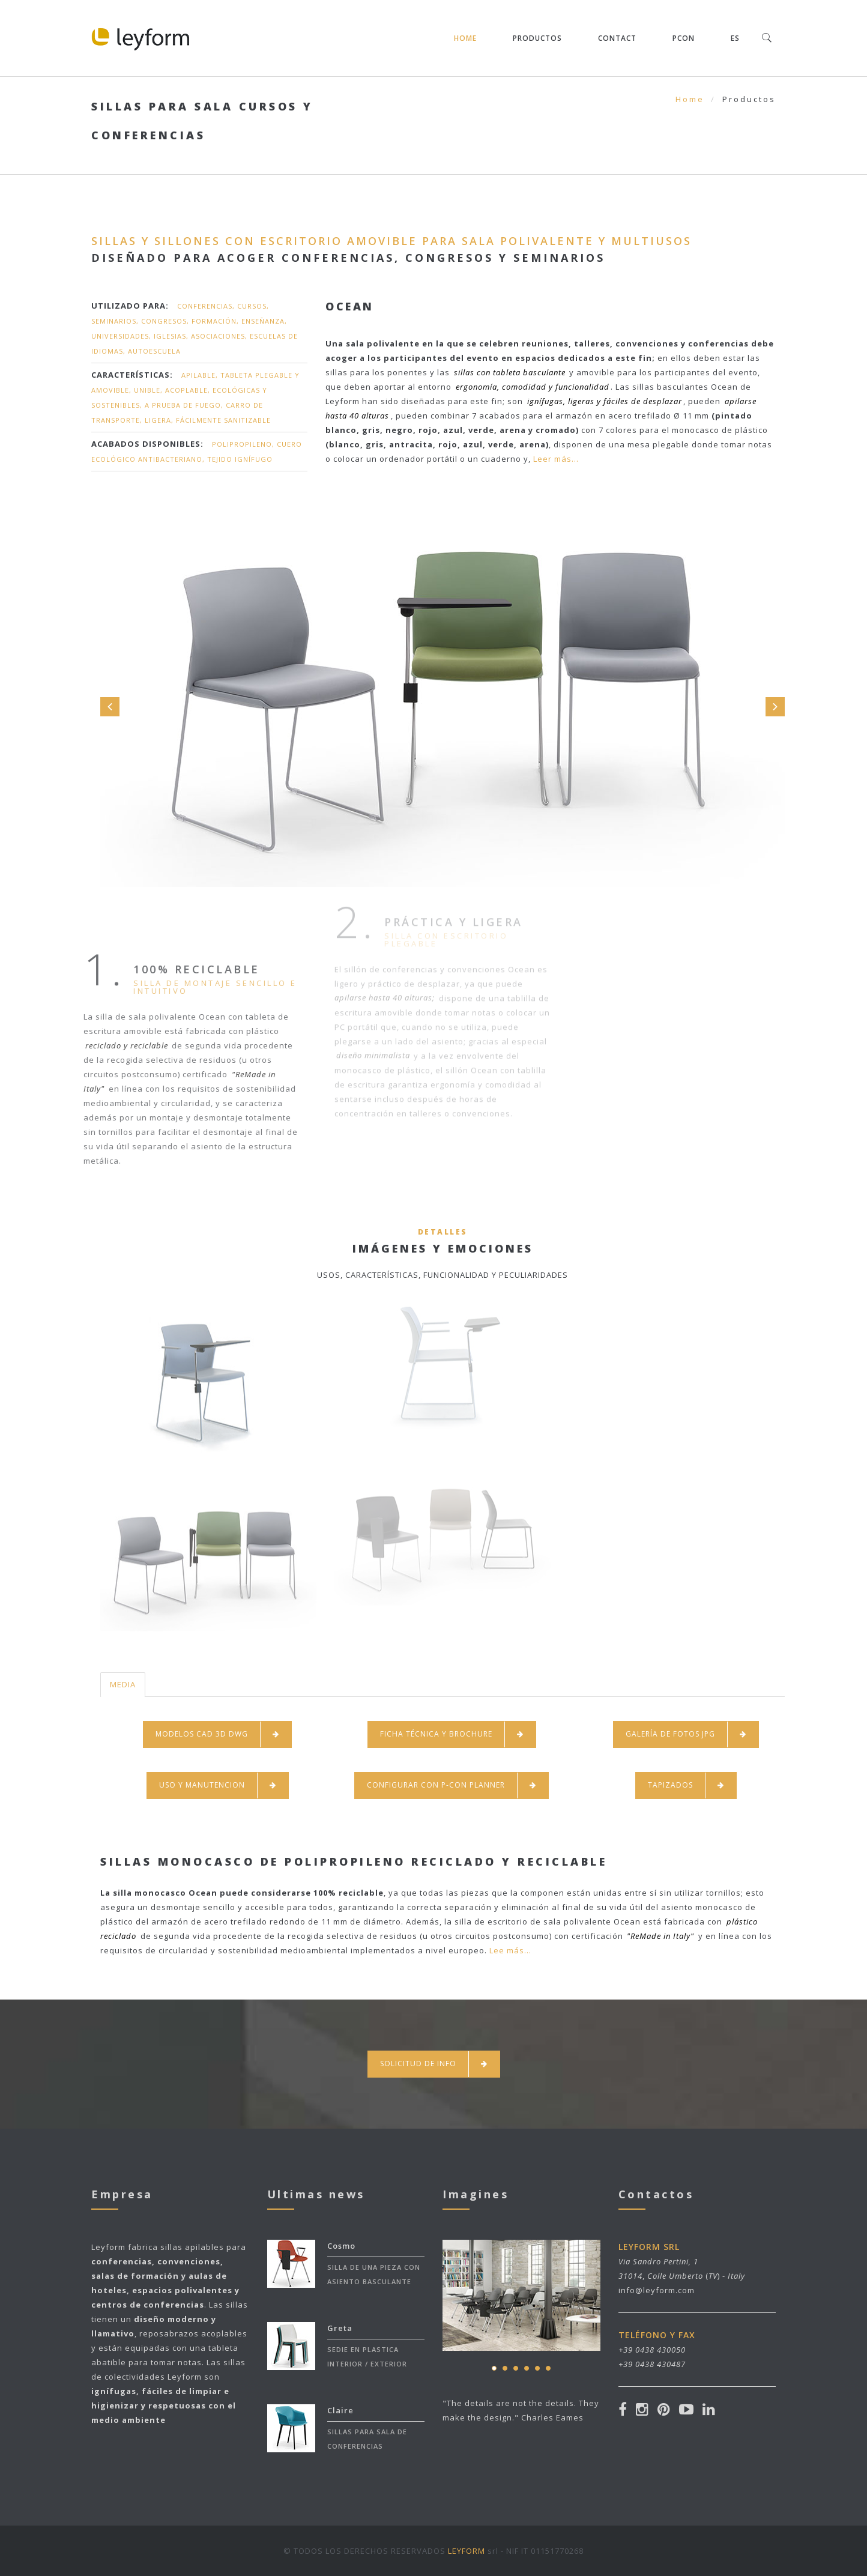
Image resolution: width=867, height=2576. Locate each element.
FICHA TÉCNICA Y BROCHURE (452, 1734)
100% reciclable (159, 969)
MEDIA (123, 1684)
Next (775, 706)
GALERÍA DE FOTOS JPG (686, 1734)
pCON (683, 38)
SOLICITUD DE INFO (434, 2064)
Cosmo (341, 2245)
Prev (109, 706)
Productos (537, 38)
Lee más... (510, 1950)
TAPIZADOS (686, 1785)
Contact (617, 38)
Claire (340, 2410)
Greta (339, 2328)
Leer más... (555, 458)
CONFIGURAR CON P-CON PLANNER (451, 1785)
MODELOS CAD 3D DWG (217, 1734)
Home (465, 38)
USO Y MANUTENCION (217, 1785)
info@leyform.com (656, 2290)
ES (735, 38)
